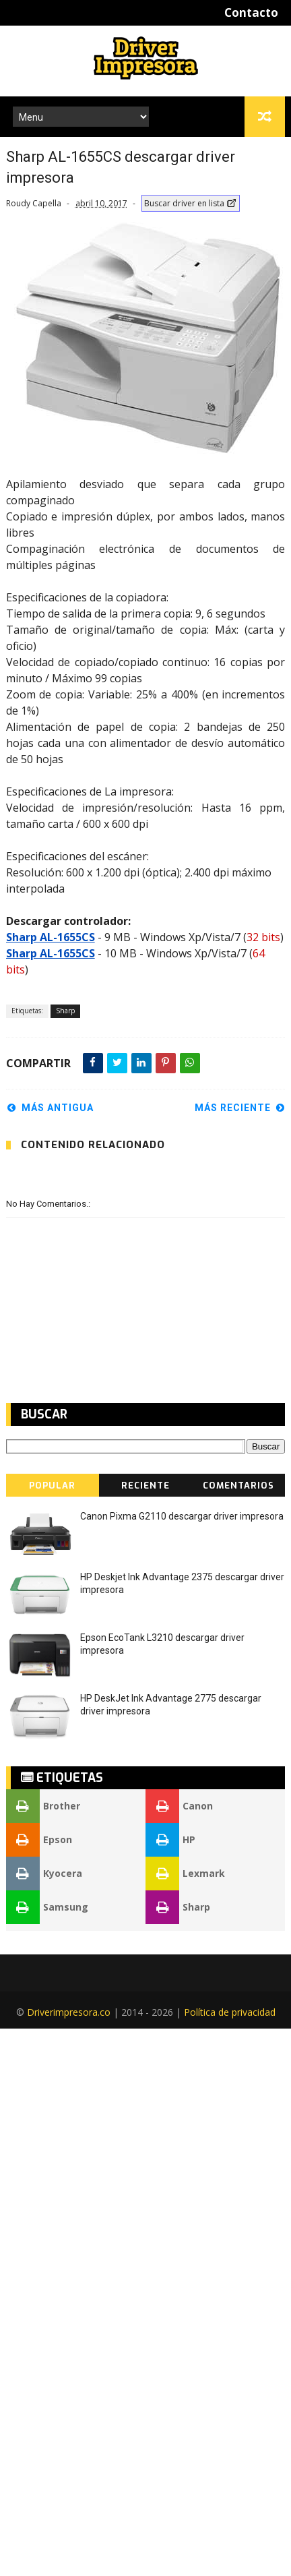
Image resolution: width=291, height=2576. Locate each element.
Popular (52, 1485)
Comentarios (238, 1485)
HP (170, 1840)
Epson (39, 1840)
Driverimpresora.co (68, 2012)
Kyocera (44, 1873)
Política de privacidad (230, 2012)
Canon (179, 1806)
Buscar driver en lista (190, 203)
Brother (43, 1806)
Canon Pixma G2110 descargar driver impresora (182, 1516)
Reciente (145, 1485)
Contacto (251, 12)
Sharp (65, 1010)
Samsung (47, 1907)
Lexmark (185, 1873)
